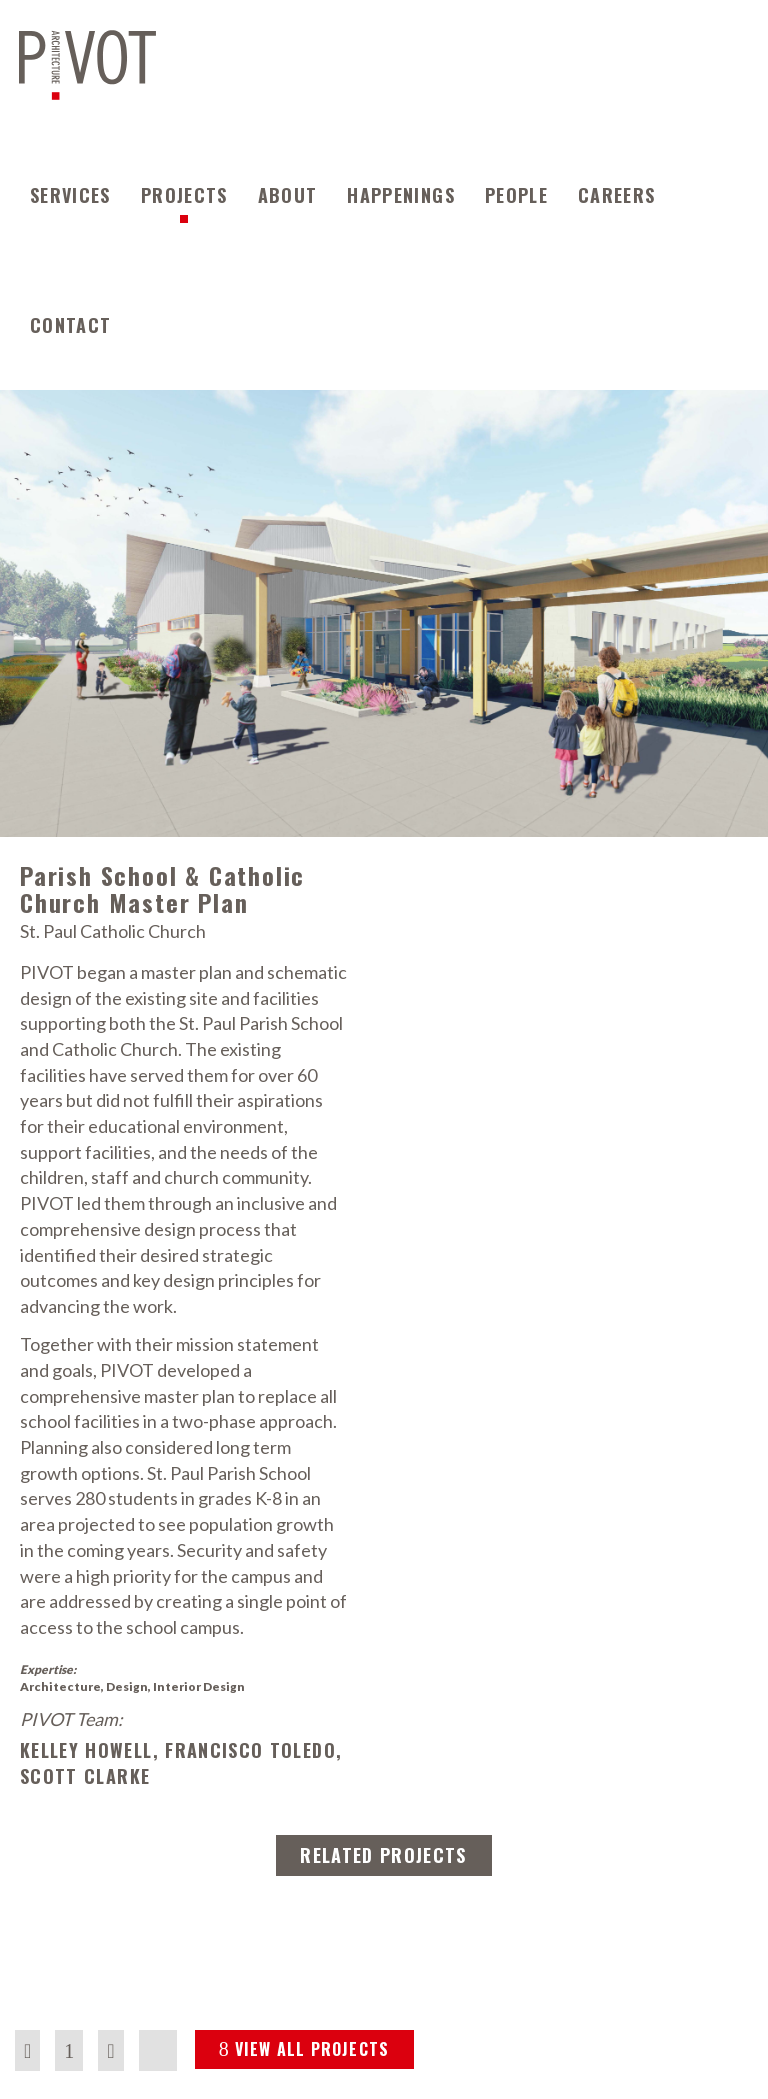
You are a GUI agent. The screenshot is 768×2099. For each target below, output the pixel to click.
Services (70, 195)
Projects (184, 195)
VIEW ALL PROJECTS (304, 2049)
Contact (70, 325)
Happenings (401, 195)
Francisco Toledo (250, 1750)
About (288, 195)
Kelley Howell (86, 1750)
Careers (616, 195)
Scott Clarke (85, 1776)
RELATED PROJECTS (383, 1855)
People (516, 195)
